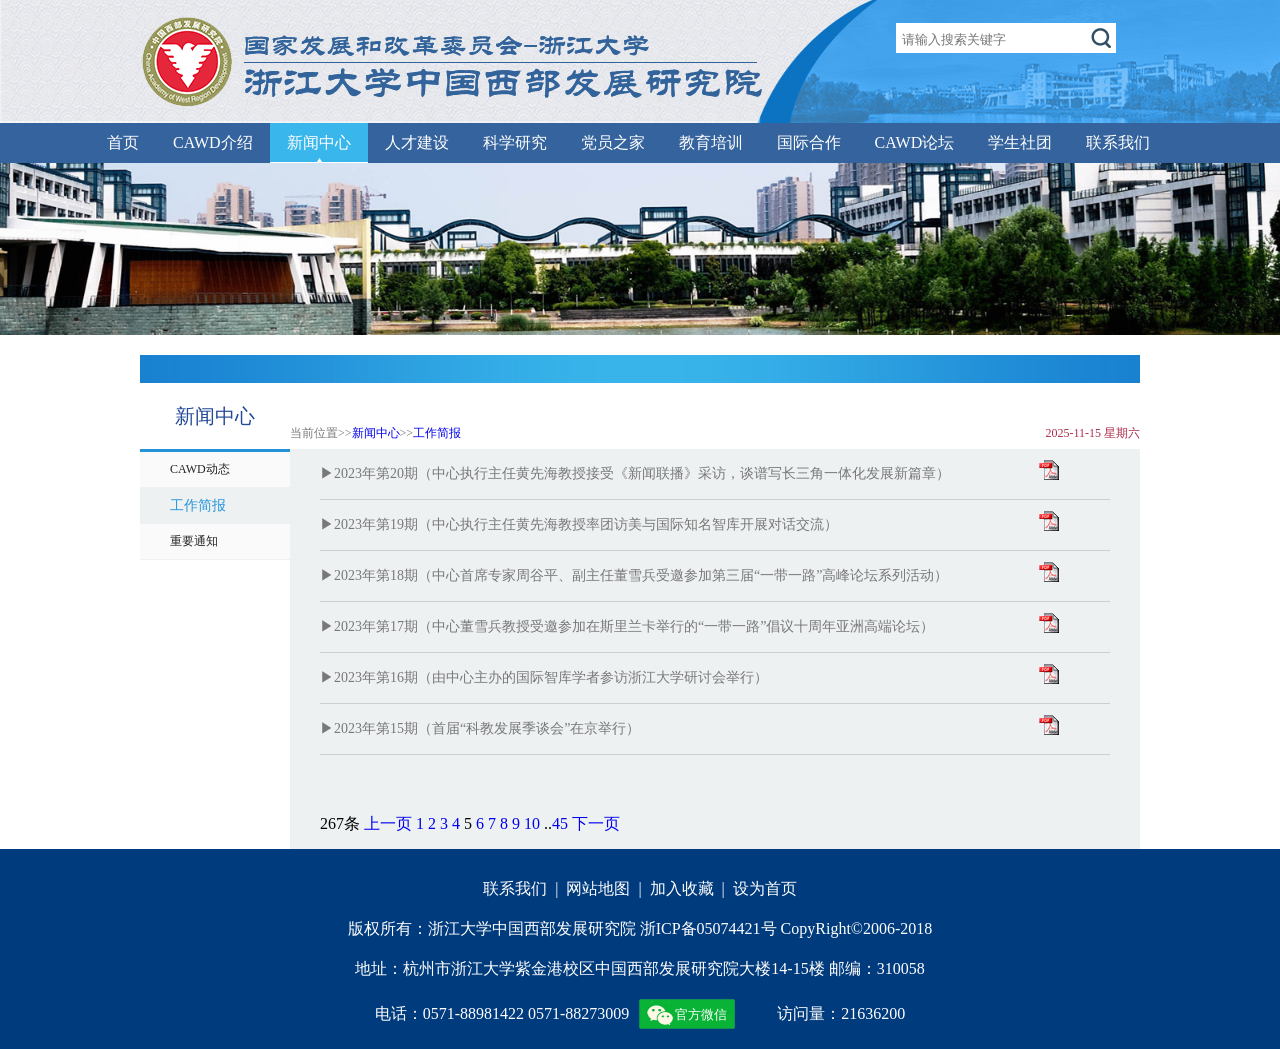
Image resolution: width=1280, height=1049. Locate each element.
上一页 (388, 823)
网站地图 (598, 888)
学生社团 (1020, 142)
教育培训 (711, 142)
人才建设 (417, 142)
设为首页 (765, 888)
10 (532, 823)
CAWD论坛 (915, 142)
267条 (340, 823)
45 (560, 823)
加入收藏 (682, 888)
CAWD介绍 (213, 142)
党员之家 (613, 142)
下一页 (596, 823)
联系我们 (1118, 142)
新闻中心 (319, 142)
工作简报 (437, 433)
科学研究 (515, 142)
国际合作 (809, 142)
